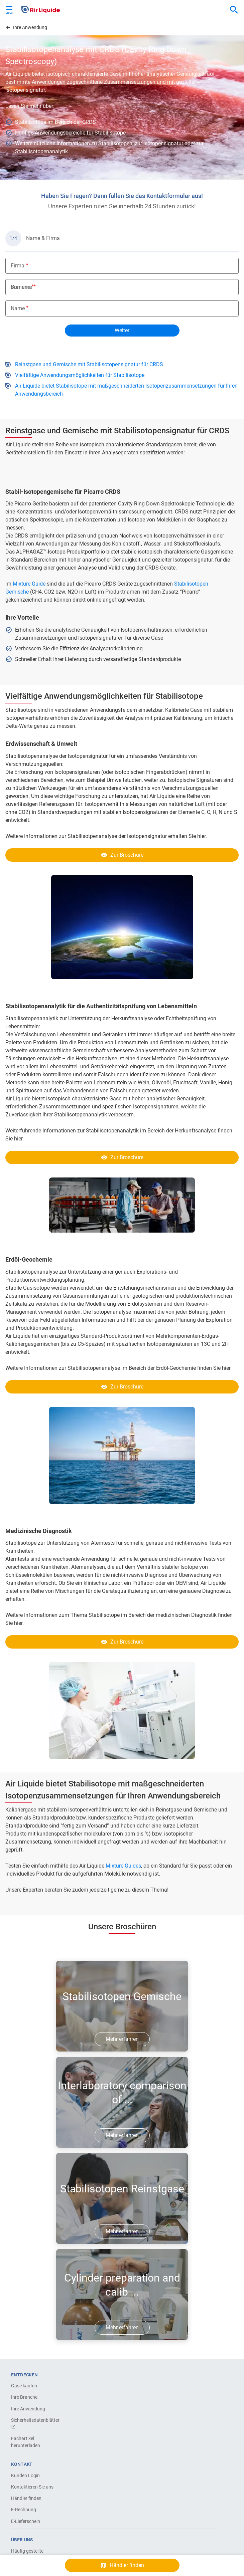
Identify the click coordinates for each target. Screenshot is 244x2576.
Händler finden (26, 2498)
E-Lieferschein (25, 2521)
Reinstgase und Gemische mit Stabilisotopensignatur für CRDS (89, 364)
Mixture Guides (123, 1866)
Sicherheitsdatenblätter (34, 2423)
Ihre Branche (24, 2397)
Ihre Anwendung (28, 2408)
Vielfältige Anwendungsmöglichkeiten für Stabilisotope (80, 375)
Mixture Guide (29, 584)
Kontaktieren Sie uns (32, 2487)
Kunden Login (25, 2475)
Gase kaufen (24, 2385)
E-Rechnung (23, 2509)
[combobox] (234, 10)
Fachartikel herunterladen (25, 2442)
